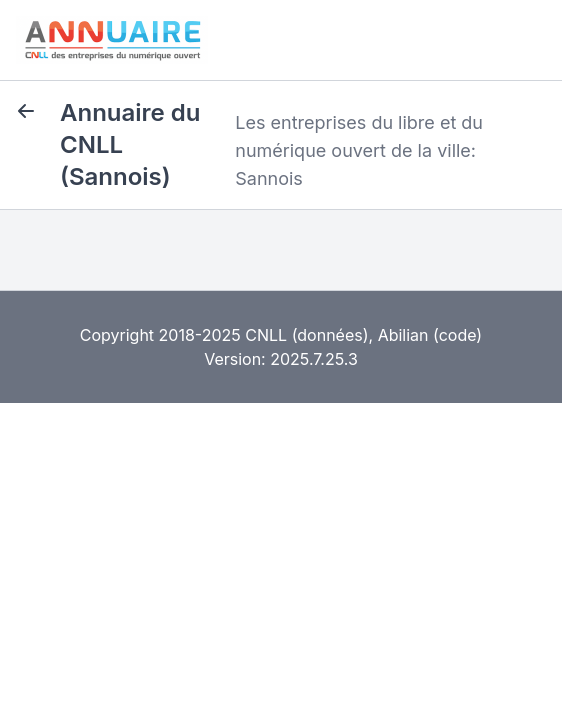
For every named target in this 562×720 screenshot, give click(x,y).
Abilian (403, 335)
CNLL (266, 335)
